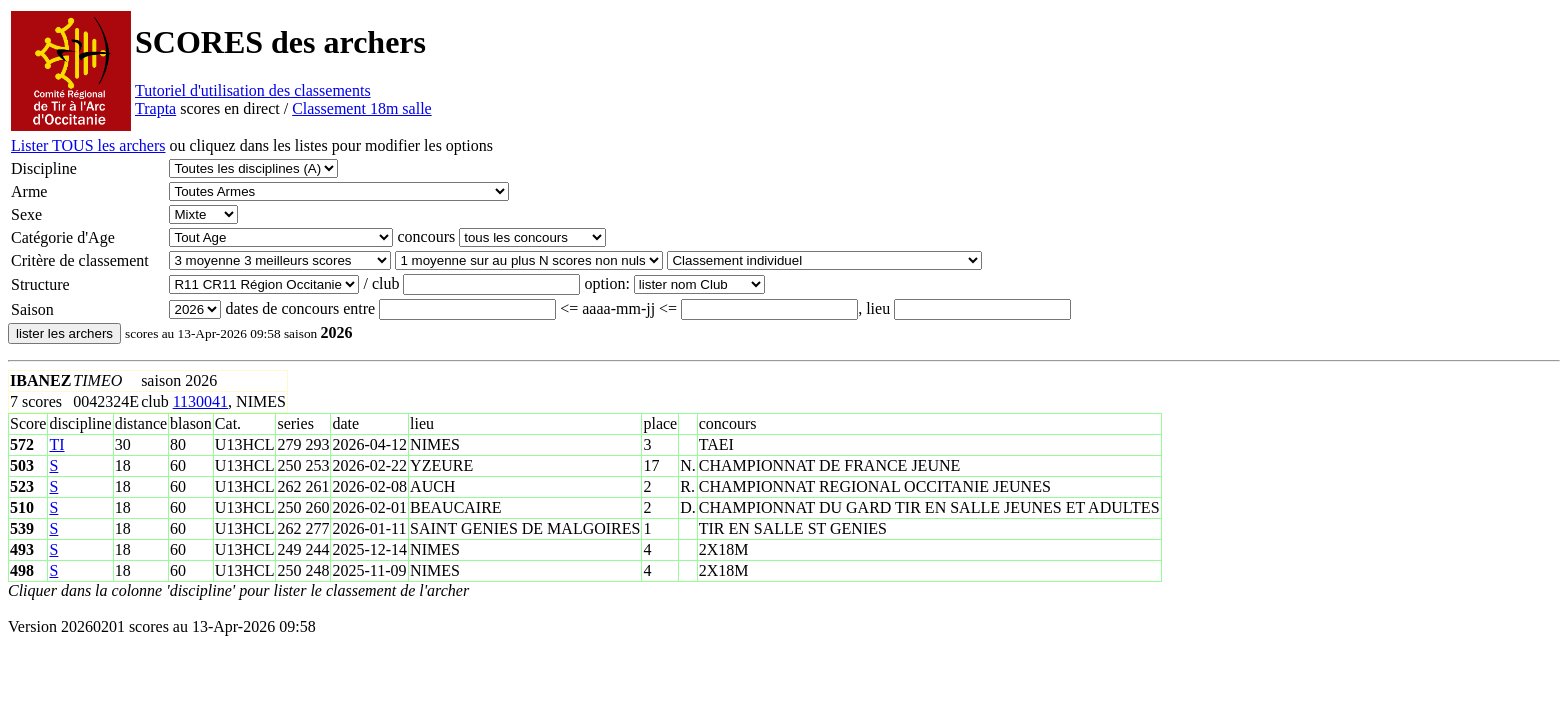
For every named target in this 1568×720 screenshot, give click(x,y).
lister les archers (64, 333)
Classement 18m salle (362, 108)
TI (56, 444)
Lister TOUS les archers (88, 145)
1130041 (200, 401)
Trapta (155, 108)
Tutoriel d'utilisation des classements (253, 90)
